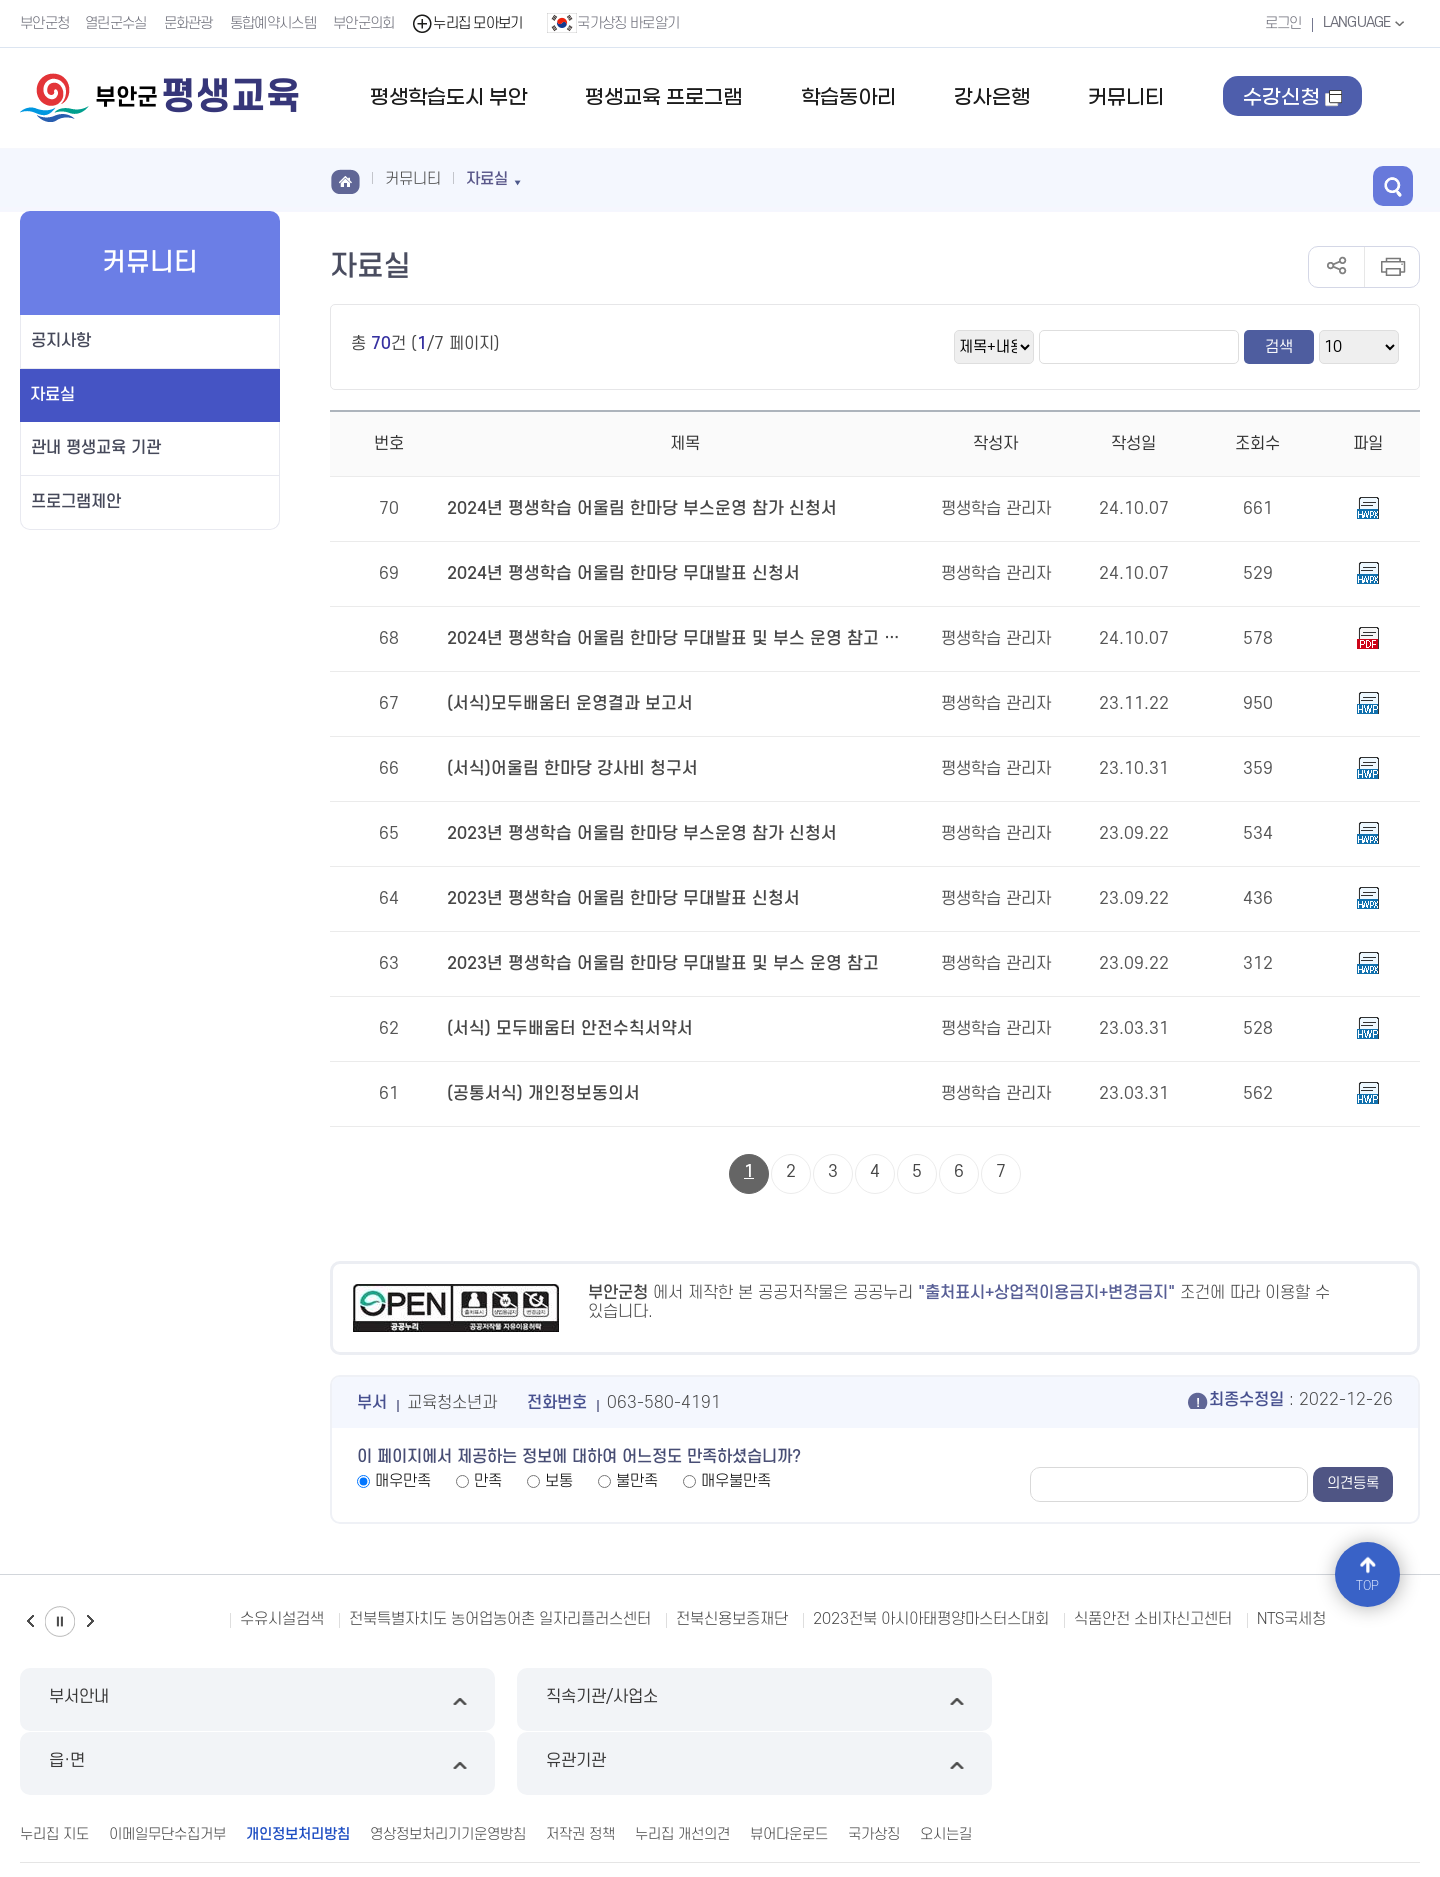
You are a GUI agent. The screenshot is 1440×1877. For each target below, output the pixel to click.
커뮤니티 (1126, 98)
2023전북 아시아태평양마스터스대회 (931, 1619)
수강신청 (1293, 117)
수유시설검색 (282, 1619)
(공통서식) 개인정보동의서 (538, 1094)
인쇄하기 (1391, 267)
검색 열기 (1400, 178)
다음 (90, 1621)
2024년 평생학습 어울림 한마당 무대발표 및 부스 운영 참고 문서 (669, 639)
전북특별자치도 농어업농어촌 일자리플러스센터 (500, 1619)
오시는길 (946, 1769)
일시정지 (60, 1621)
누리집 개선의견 (682, 1769)
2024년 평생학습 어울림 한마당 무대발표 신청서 (614, 574)
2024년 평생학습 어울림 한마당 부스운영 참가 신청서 (632, 509)
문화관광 (189, 23)
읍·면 (898, 1699)
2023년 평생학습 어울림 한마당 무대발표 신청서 (614, 899)
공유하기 (1336, 267)
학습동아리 (848, 98)
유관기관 (1254, 1699)
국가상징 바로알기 (615, 23)
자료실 (52, 395)
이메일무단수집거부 (167, 1769)
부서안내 (185, 1699)
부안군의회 (365, 23)
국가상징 (874, 1769)
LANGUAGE (1364, 23)
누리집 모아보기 (468, 23)
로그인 (1280, 23)
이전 (30, 1621)
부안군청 (44, 23)
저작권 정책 (580, 1769)
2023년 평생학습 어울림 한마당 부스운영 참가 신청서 (632, 834)
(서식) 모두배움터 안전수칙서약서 (563, 1029)
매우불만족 (736, 1481)
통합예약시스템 (274, 23)
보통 (559, 1481)
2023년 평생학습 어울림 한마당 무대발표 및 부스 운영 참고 (652, 964)
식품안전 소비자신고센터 (1153, 1619)
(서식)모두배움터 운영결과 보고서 (563, 704)
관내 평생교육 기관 (96, 448)
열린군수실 (117, 23)
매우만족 (403, 1481)
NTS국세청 (1291, 1619)
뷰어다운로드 (789, 1769)
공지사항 (61, 341)
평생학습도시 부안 (448, 98)
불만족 (637, 1481)
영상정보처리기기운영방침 (448, 1769)
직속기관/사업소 (541, 1699)
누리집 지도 (54, 1769)
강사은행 (992, 98)
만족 (488, 1481)
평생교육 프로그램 (663, 98)
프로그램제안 (76, 502)
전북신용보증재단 (732, 1619)
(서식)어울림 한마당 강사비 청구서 (565, 769)
